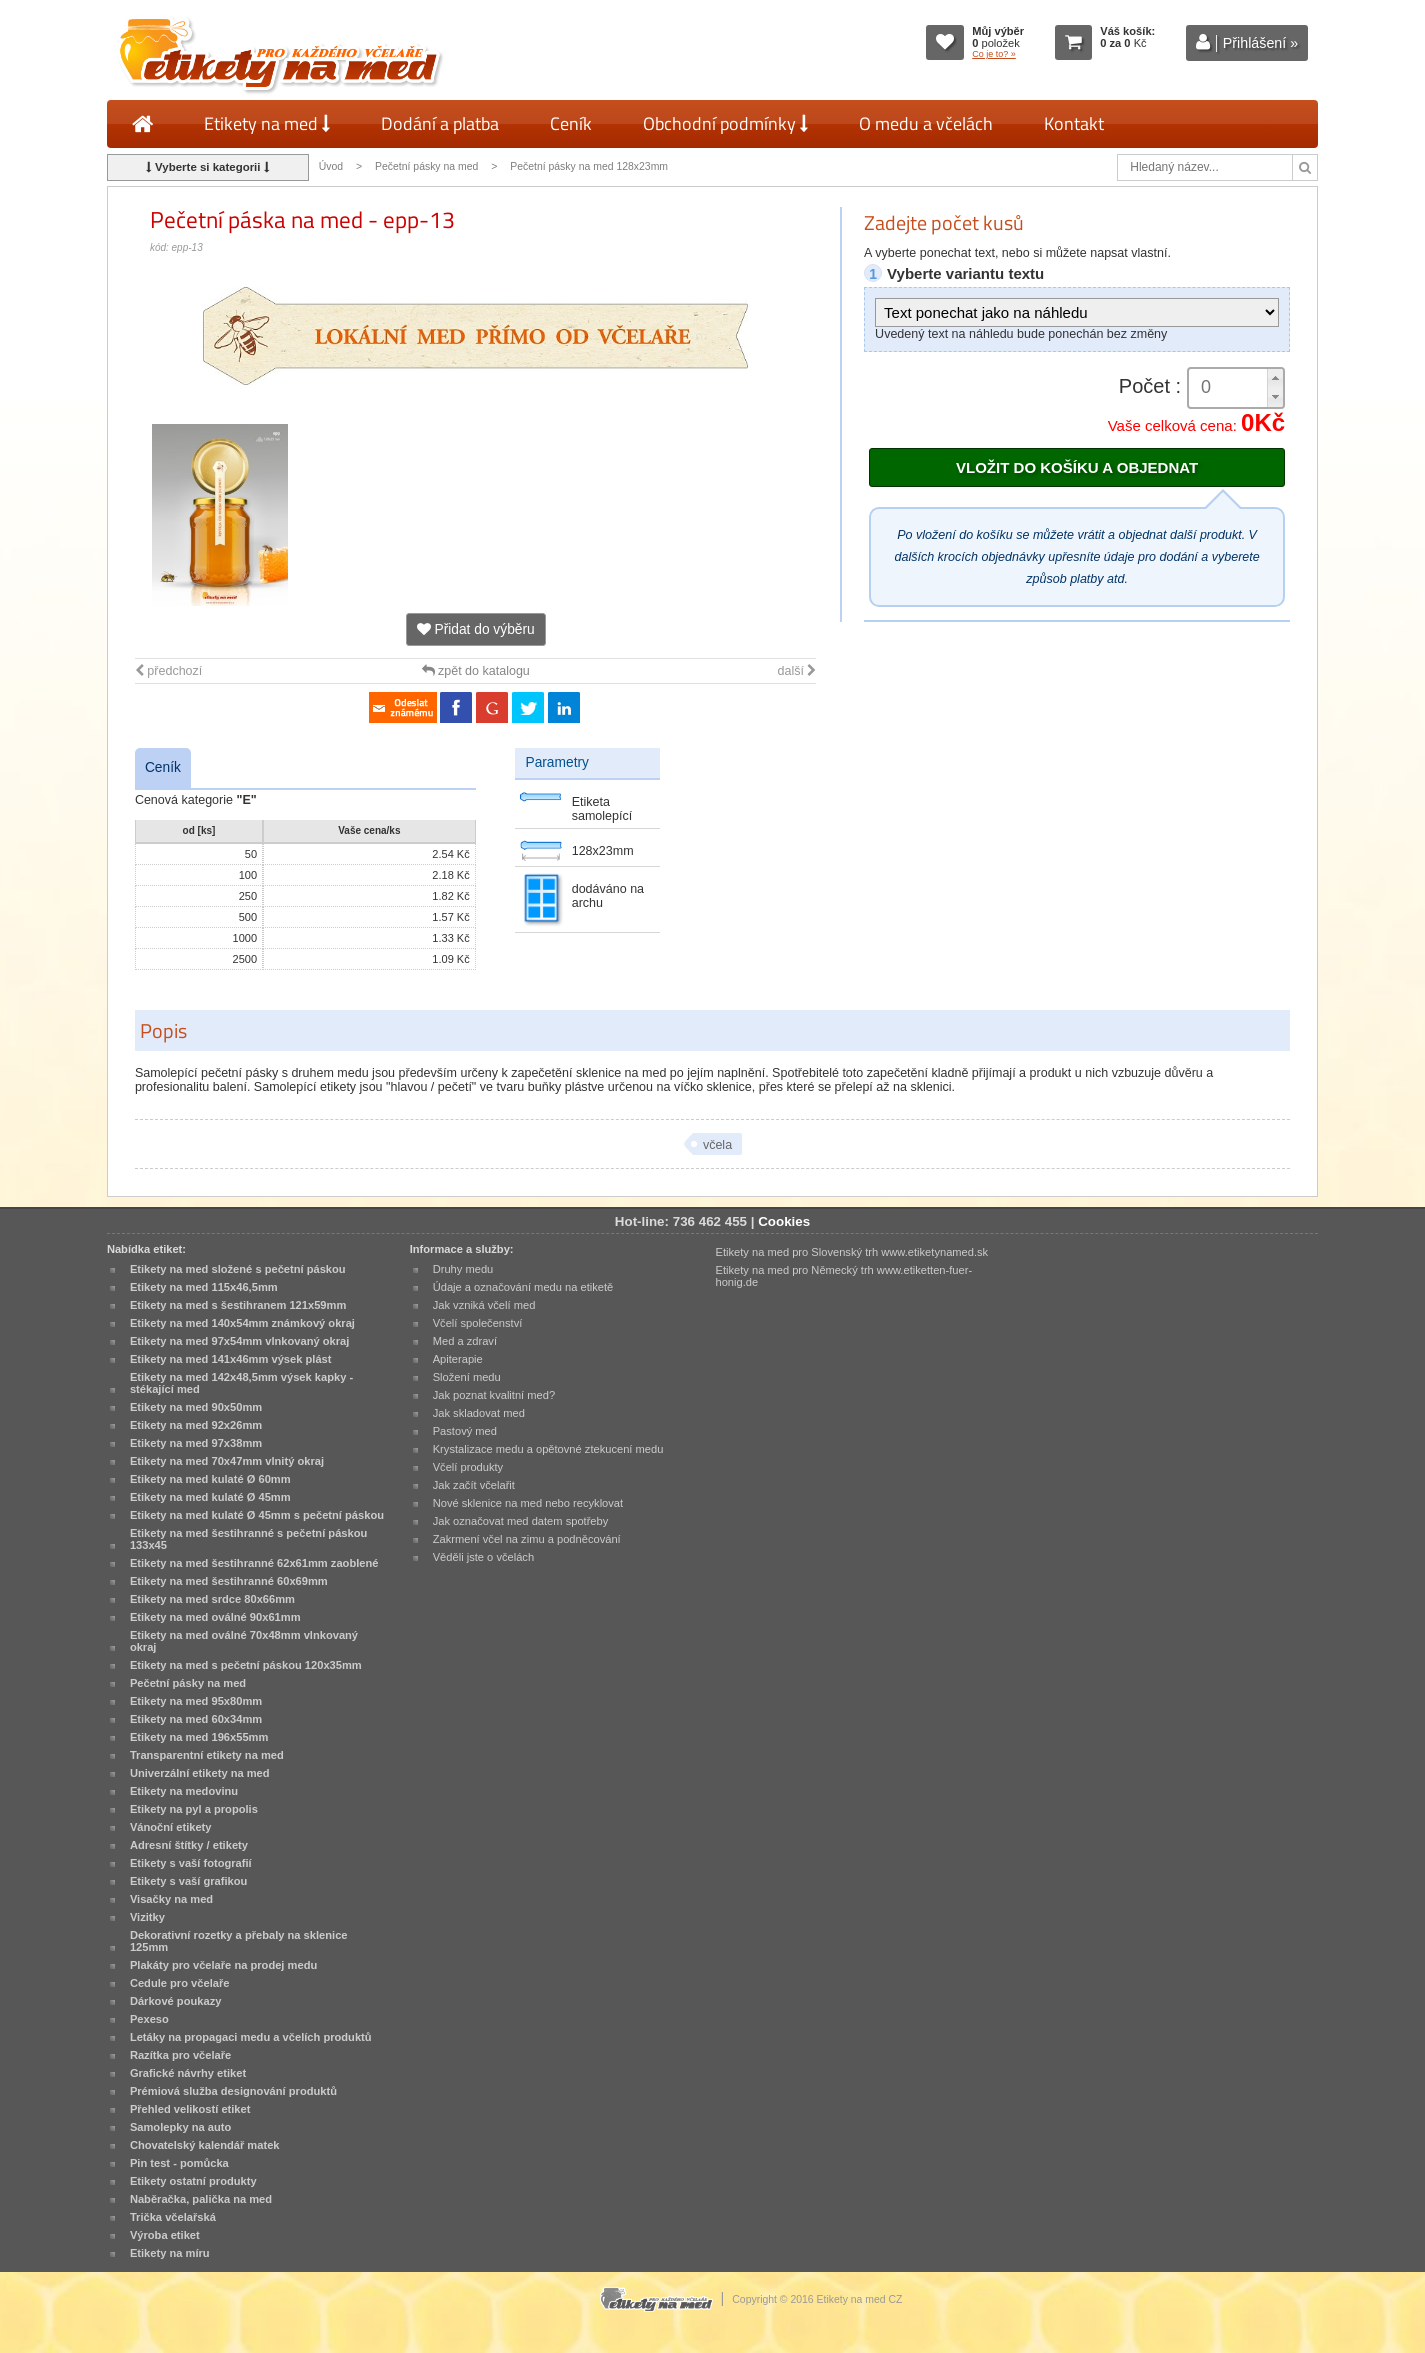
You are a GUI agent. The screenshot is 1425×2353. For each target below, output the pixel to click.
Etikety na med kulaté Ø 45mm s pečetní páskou (257, 1515)
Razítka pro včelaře (180, 2055)
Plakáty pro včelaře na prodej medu (223, 1965)
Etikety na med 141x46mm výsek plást (231, 1359)
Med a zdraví (465, 1341)
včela (717, 1145)
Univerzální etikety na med (200, 1773)
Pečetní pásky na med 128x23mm (589, 166)
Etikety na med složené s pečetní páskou (238, 1269)
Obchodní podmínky (725, 123)
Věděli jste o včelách (483, 1557)
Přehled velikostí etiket (190, 2109)
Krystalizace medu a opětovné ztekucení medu (548, 1449)
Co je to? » (994, 54)
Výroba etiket (165, 2235)
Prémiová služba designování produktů (233, 2091)
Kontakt (1074, 123)
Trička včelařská (173, 2217)
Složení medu (467, 1377)
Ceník (571, 123)
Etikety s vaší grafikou (188, 1881)
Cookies (784, 1221)
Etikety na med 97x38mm (196, 1443)
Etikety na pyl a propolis (194, 1809)
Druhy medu (463, 1269)
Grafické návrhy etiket (188, 2073)
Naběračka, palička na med (201, 2199)
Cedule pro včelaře (180, 1983)
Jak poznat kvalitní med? (494, 1395)
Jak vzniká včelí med (484, 1305)
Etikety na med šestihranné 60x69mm (229, 1581)
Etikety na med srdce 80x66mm (212, 1599)
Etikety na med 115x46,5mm (204, 1287)
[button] (1275, 378)
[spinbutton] (1236, 387)
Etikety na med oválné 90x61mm (215, 1617)
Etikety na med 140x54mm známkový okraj (242, 1323)
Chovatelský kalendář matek (205, 2145)
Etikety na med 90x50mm (196, 1407)
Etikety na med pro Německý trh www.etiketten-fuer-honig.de (844, 1276)
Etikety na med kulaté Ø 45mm (210, 1497)
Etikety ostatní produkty (193, 2181)
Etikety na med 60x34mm (196, 1719)
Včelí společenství (478, 1323)
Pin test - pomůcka (179, 2163)
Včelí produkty (468, 1467)
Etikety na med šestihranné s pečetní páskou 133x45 (248, 1539)
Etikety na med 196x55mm (199, 1737)
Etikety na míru (170, 2253)
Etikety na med (267, 123)
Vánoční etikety (171, 1827)
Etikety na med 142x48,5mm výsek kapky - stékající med (241, 1383)
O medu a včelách (926, 123)
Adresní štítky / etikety (189, 1845)
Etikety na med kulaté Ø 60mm (210, 1479)
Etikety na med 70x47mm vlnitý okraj (227, 1461)
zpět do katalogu (476, 671)
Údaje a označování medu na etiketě (523, 1287)
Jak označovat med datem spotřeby (521, 1521)
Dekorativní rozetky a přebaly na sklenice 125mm (239, 1941)
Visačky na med (171, 1899)
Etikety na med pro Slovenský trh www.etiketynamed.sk (852, 1252)
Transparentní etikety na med (207, 1755)
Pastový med (465, 1431)
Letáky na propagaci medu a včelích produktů (251, 2037)
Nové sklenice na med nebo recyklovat (528, 1503)
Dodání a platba (440, 123)
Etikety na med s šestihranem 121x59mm (238, 1305)
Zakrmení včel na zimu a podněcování (527, 1539)
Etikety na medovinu (184, 1791)
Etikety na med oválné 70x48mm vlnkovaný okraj (244, 1641)
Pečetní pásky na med (426, 166)
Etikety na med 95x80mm (196, 1701)
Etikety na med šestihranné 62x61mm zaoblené (254, 1563)
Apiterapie (458, 1359)
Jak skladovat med (479, 1413)
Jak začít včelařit (474, 1485)
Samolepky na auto (180, 2127)
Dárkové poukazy (176, 2001)
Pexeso (149, 2019)
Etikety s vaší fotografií (191, 1863)
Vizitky (147, 1917)
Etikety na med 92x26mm (196, 1425)
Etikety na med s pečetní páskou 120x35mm (246, 1665)
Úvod (331, 166)
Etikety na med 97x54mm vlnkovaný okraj (240, 1341)
